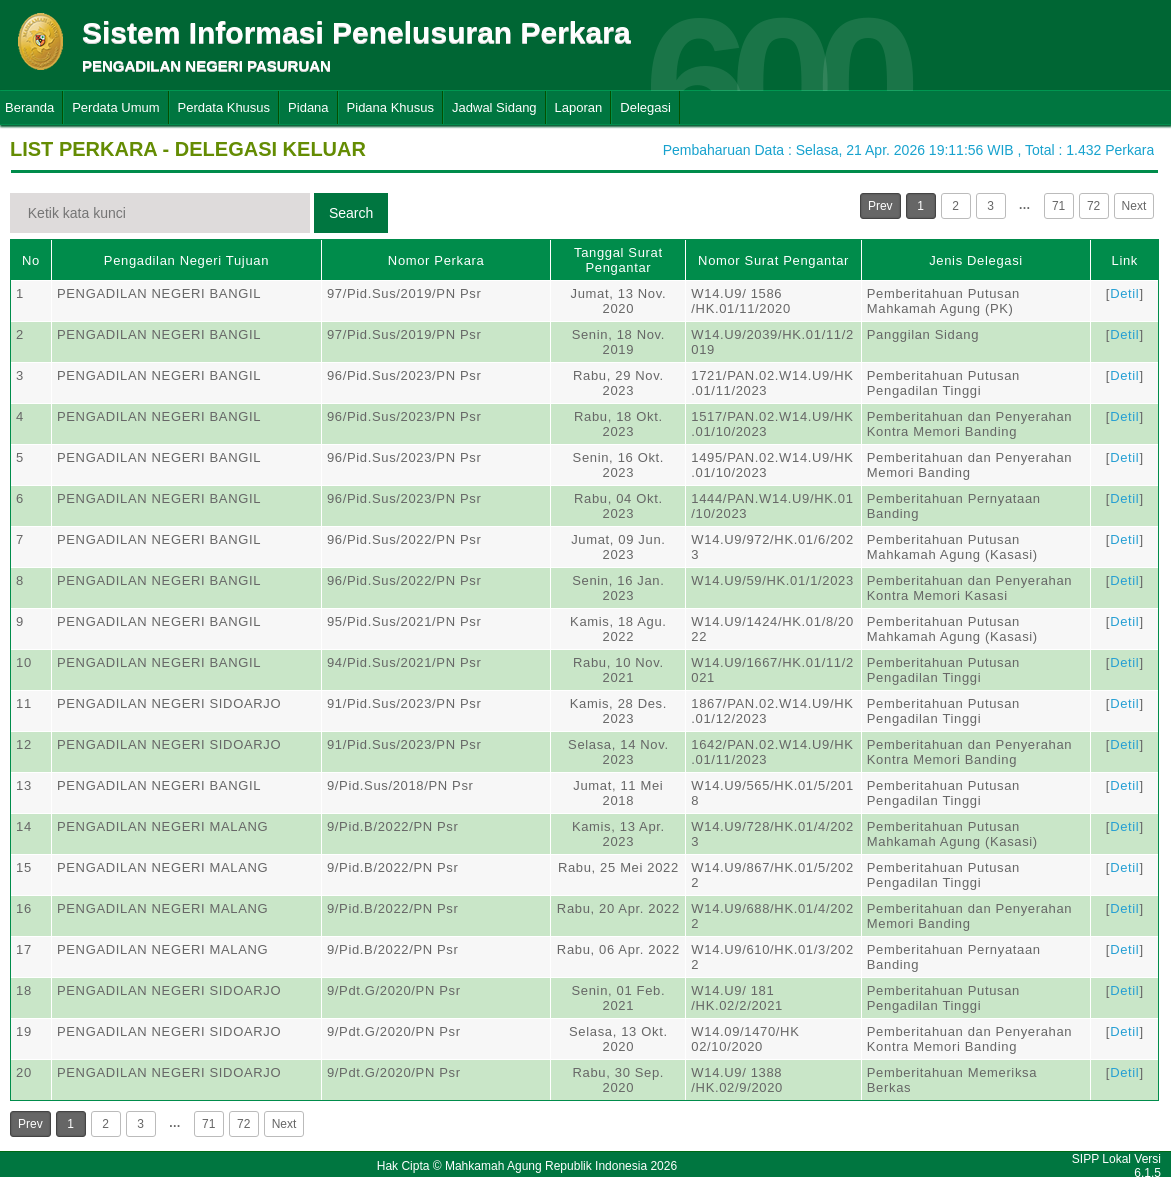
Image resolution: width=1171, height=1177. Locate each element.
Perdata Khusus (224, 107)
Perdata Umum (115, 107)
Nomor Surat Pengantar (773, 260)
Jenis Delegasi (976, 260)
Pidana (308, 107)
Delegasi (645, 107)
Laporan (579, 107)
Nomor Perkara (436, 260)
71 (1058, 206)
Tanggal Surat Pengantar (618, 260)
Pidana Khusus (390, 107)
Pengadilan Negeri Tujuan (186, 260)
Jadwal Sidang (494, 107)
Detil (1124, 293)
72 (1093, 206)
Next (1134, 206)
